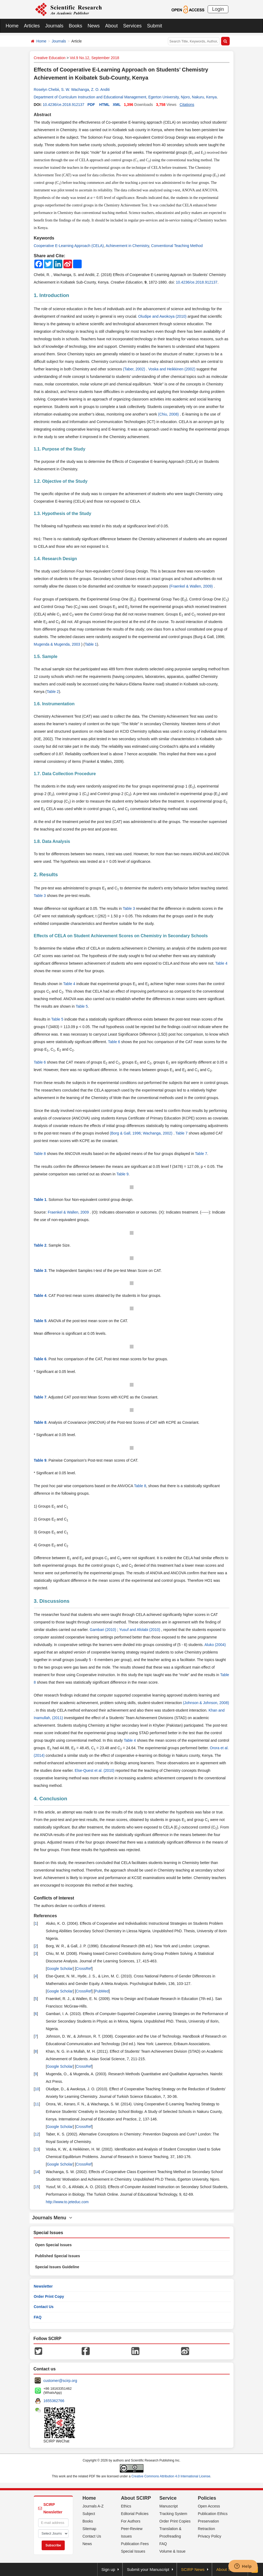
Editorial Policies (135, 2513)
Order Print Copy (49, 2296)
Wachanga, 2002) (158, 1133)
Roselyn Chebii (46, 89)
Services (132, 25)
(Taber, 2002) (134, 369)
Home (12, 25)
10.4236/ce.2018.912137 (63, 104)
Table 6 (114, 1042)
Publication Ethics (213, 2513)
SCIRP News (192, 2569)
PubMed (102, 1991)
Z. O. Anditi (100, 89)
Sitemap (89, 2529)
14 (37, 2172)
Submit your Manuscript (148, 2569)
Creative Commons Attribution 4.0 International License (170, 2476)
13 (37, 2149)
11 (37, 2104)
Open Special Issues (53, 2245)
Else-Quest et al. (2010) (95, 1770)
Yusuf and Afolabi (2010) (140, 1629)
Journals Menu (52, 2217)
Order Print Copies (174, 2521)
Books (75, 25)
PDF (91, 104)
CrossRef (84, 1968)
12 (37, 2134)
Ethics (126, 2506)
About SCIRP (136, 2498)
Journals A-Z (93, 2506)
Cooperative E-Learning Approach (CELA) (69, 246)
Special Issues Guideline (57, 2267)
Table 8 (40, 1153)
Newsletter (43, 2286)
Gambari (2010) (103, 1629)
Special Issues (133, 2551)
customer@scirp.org (60, 2380)
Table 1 (91, 644)
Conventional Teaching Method (177, 246)
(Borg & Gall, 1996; (126, 1133)
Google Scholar (60, 1968)
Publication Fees (135, 2544)
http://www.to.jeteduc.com (67, 2202)
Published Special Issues (57, 2256)
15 (37, 2187)
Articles (32, 25)
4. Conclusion (50, 1798)
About (111, 25)
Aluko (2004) (215, 1645)
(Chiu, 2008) (169, 414)
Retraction (206, 2529)
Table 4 (221, 963)
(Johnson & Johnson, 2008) (206, 1703)
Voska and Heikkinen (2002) (172, 369)
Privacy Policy (209, 2536)
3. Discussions (52, 1601)
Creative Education (50, 58)
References (45, 1915)
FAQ (38, 2317)
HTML (104, 104)
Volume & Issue (172, 2551)
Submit (154, 25)
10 (37, 2089)
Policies (207, 2498)
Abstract (42, 114)
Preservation (208, 2521)
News (94, 25)
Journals (54, 25)
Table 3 (40, 895)
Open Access (209, 2506)
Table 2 (53, 691)
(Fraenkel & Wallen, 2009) (191, 586)
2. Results (46, 874)
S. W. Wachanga (75, 89)
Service (167, 2498)
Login (218, 9)
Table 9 (122, 1174)
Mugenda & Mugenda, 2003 (57, 644)
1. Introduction (51, 295)
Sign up (108, 2569)
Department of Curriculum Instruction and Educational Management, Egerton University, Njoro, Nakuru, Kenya (125, 97)
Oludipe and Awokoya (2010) (163, 316)
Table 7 (181, 1133)
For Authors (130, 2521)
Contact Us (44, 2307)
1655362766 (54, 2401)
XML (117, 104)
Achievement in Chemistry (127, 246)
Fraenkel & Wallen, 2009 (69, 1212)
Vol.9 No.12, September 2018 (94, 58)
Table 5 (82, 1006)
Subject (88, 2513)
